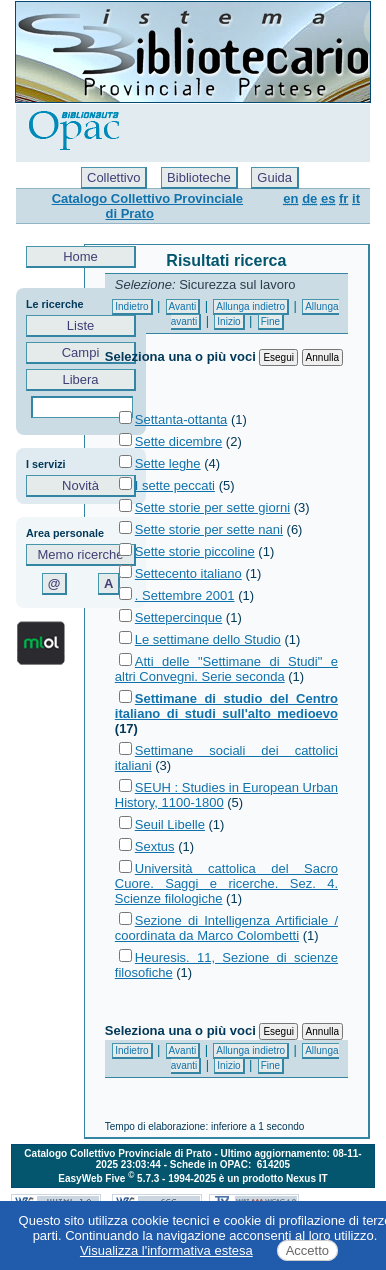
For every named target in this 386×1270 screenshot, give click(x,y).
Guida (274, 177)
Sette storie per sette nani (209, 529)
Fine (270, 321)
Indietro (131, 306)
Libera (80, 379)
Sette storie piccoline (195, 551)
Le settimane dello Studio (208, 639)
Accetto (307, 1250)
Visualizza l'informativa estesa (166, 1250)
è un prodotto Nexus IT (273, 1178)
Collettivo (113, 177)
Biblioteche (199, 177)
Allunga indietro (250, 306)
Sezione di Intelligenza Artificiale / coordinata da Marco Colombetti (226, 928)
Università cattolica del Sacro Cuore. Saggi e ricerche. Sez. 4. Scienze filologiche (226, 883)
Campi (80, 352)
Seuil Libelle (170, 824)
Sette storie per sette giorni (212, 507)
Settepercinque (178, 617)
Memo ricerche (81, 554)
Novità (80, 485)
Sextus (155, 846)
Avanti (183, 306)
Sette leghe (168, 463)
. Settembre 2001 (185, 595)
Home (81, 256)
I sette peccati (175, 485)
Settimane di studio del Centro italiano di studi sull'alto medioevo (226, 706)
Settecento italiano (188, 573)
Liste (80, 325)
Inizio (228, 321)
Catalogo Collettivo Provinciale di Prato (147, 206)
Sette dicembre (178, 441)
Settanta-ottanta (181, 419)
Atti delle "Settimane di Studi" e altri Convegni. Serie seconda (226, 669)
